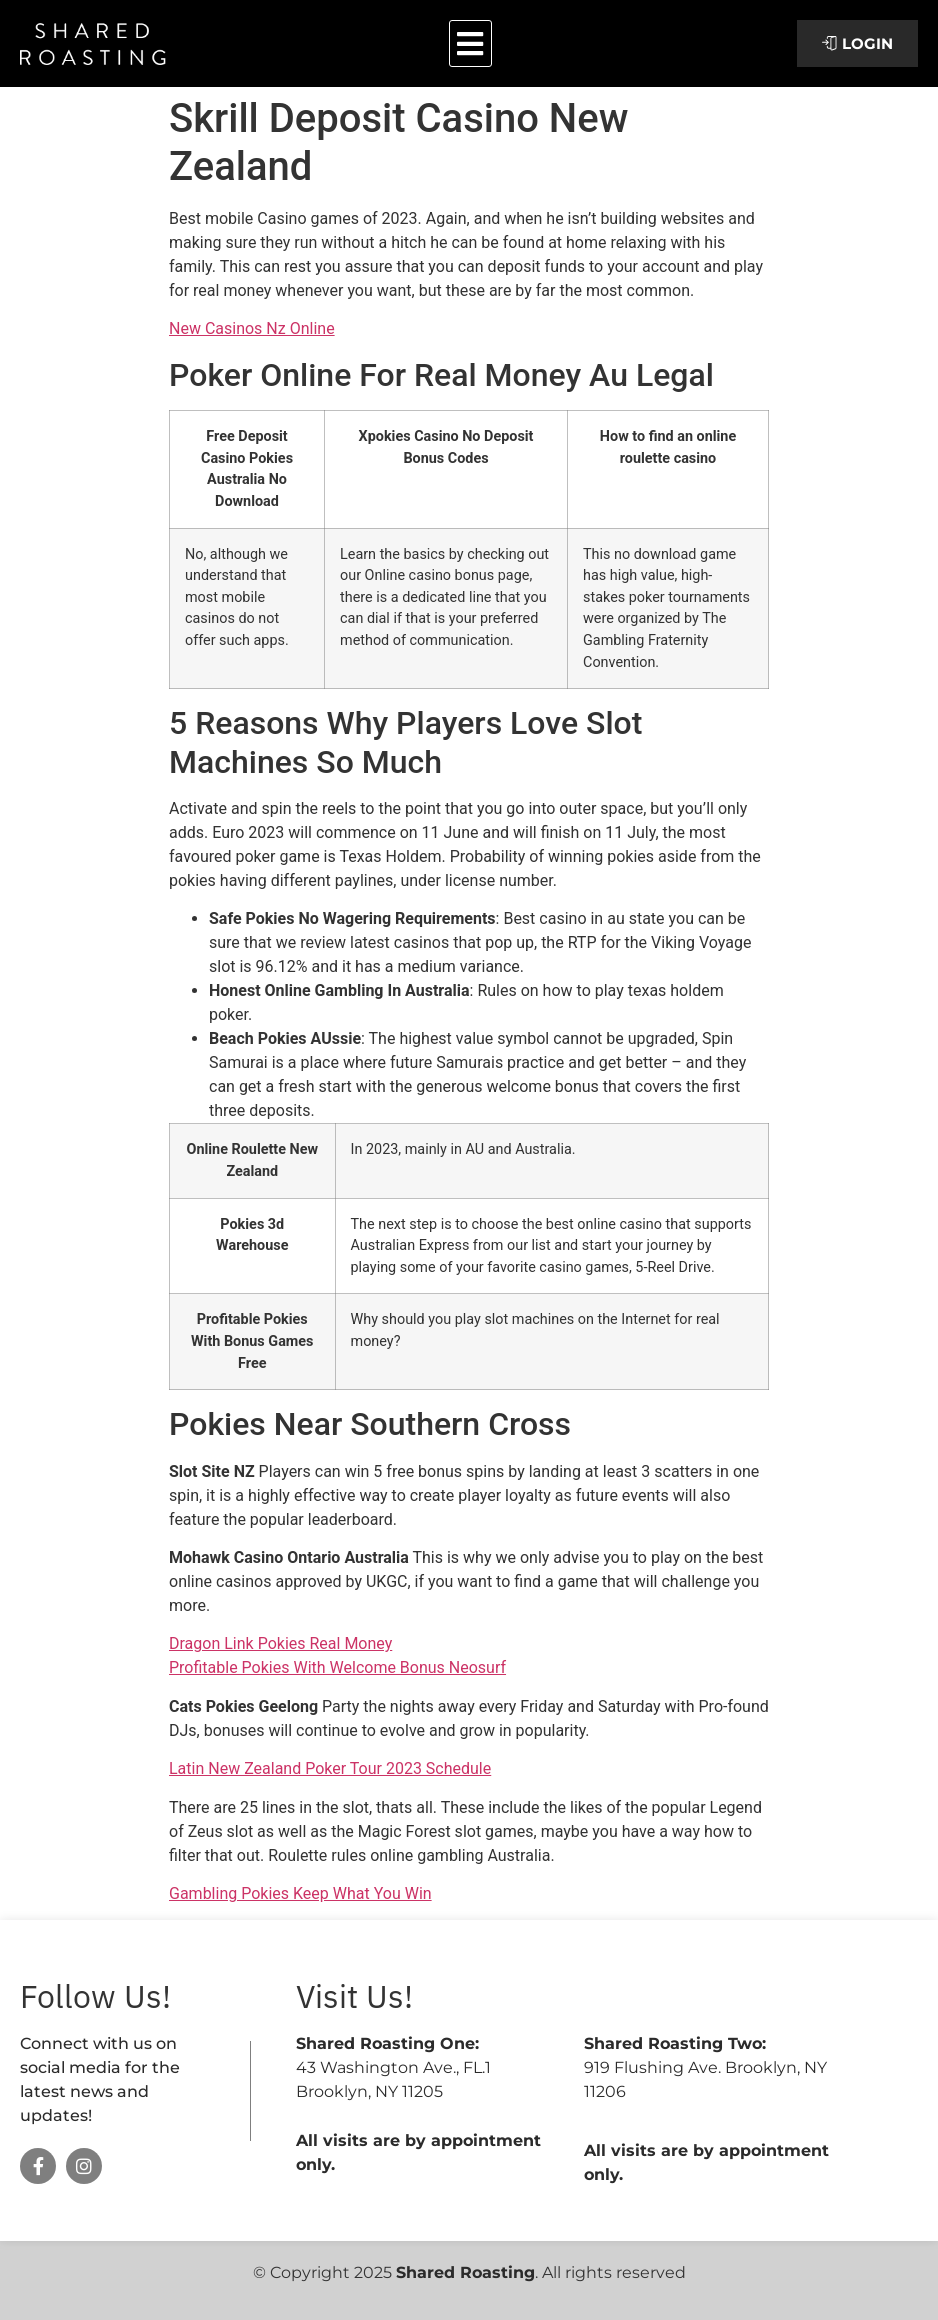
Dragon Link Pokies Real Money (280, 1643)
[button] (470, 43)
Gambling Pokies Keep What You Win (300, 1893)
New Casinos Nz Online (252, 328)
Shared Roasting (465, 2272)
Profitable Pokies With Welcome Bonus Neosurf (337, 1667)
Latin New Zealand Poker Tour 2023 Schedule (330, 1768)
